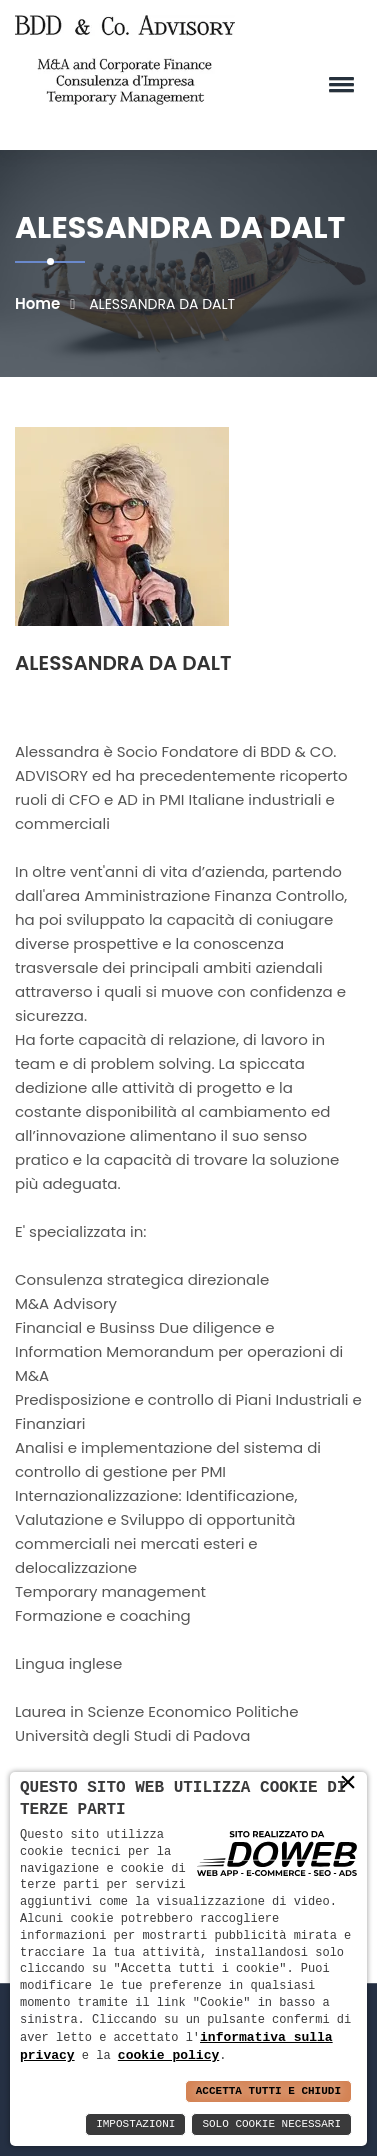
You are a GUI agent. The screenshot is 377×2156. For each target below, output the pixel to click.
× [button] (348, 1782)
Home (37, 303)
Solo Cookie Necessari (271, 2124)
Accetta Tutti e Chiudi (268, 2091)
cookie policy (168, 2055)
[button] (338, 84)
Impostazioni (135, 2124)
